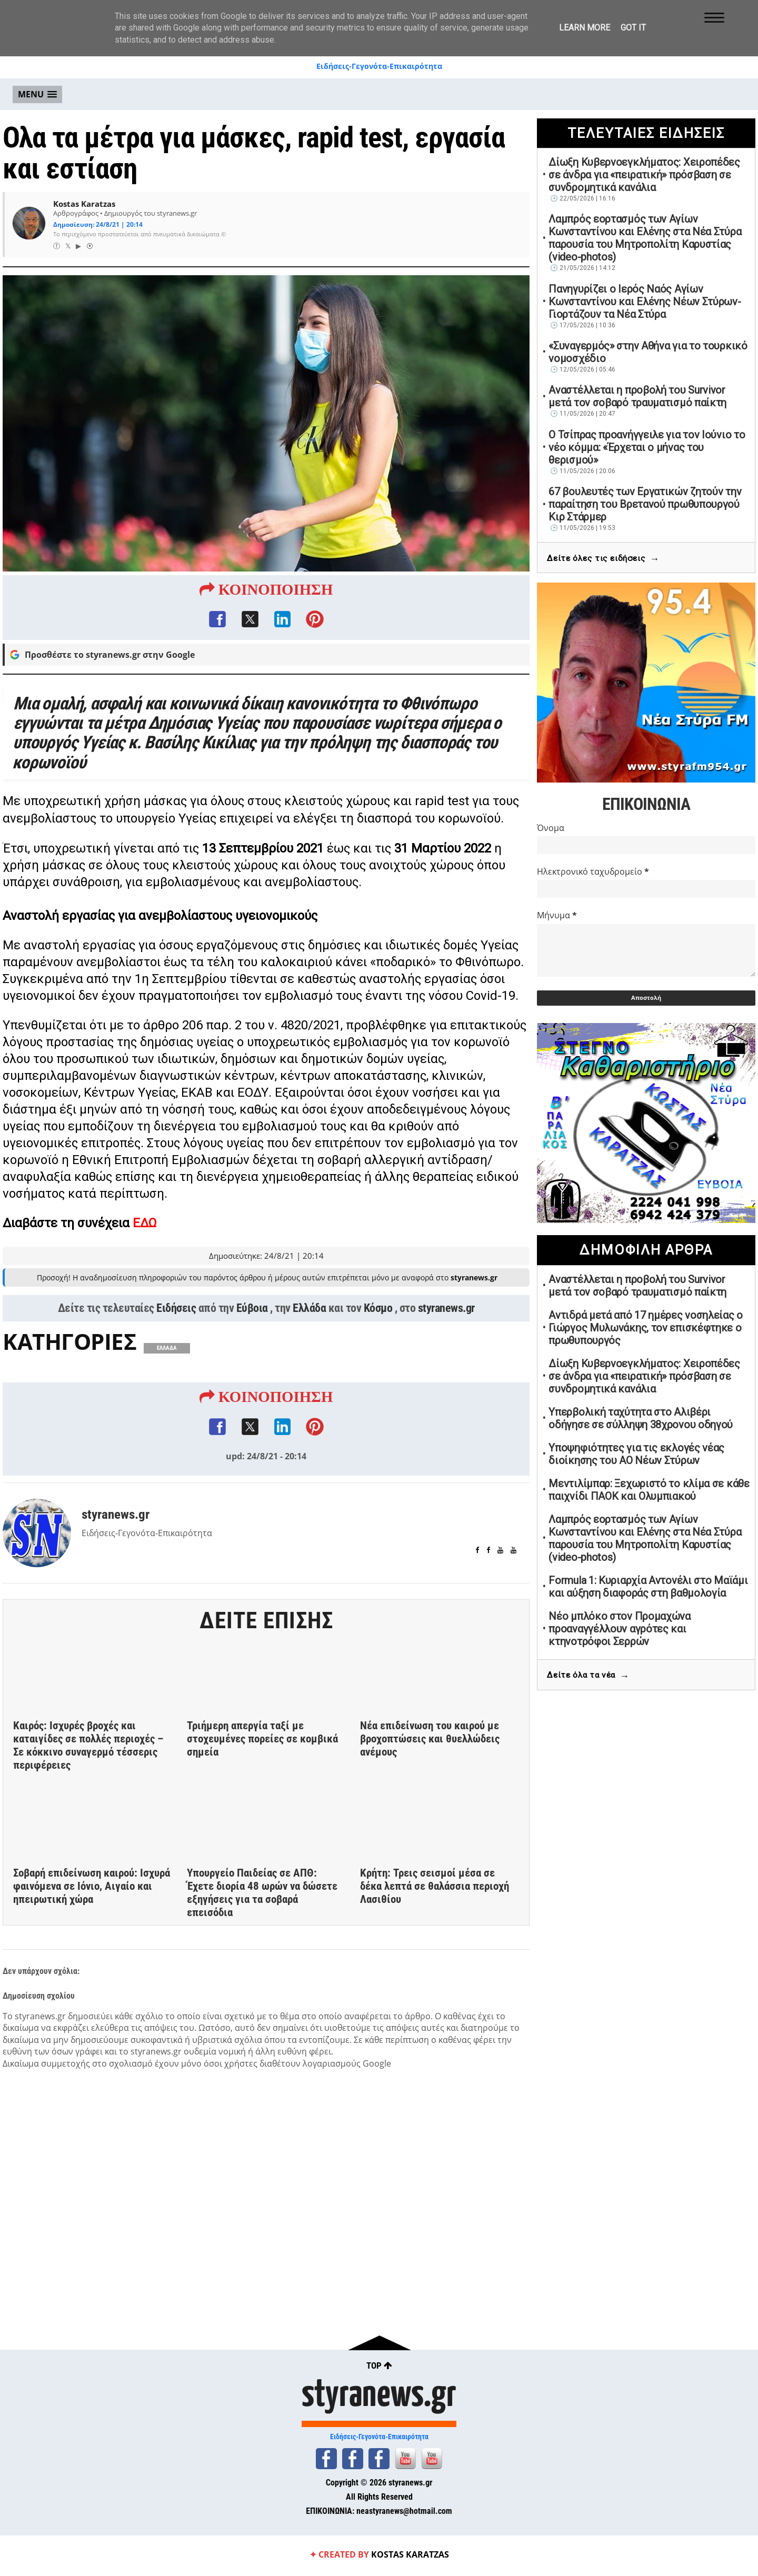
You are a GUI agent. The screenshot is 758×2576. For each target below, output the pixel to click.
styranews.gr (446, 1327)
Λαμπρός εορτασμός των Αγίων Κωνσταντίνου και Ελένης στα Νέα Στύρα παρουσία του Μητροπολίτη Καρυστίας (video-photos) (644, 238)
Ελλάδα (309, 1327)
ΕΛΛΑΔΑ (167, 1367)
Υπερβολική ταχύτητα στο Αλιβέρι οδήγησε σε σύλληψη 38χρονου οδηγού (640, 1418)
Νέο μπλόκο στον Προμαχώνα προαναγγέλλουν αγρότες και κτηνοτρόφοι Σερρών (619, 1629)
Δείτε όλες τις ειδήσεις (603, 558)
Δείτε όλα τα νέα (588, 1675)
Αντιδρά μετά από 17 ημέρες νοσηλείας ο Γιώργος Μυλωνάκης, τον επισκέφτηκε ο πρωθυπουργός (645, 1328)
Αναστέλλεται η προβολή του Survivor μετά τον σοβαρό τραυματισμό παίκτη (637, 396)
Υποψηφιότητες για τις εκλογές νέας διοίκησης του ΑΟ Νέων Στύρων (636, 1454)
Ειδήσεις (176, 1327)
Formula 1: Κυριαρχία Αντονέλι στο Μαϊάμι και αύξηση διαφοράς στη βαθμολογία (647, 1586)
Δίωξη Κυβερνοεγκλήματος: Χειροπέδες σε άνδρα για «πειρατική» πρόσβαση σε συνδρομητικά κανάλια (644, 175)
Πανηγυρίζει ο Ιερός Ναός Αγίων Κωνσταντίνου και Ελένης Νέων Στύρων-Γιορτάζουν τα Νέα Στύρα (644, 301)
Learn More (584, 28)
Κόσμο (378, 1327)
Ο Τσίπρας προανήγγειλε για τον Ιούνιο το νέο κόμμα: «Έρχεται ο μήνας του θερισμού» (646, 447)
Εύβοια (252, 1327)
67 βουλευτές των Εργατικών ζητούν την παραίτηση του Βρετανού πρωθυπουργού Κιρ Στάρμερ (644, 504)
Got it (633, 28)
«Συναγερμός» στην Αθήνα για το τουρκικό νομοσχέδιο (647, 352)
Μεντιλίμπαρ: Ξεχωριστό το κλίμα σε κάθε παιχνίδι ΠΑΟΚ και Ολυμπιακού (648, 1489)
